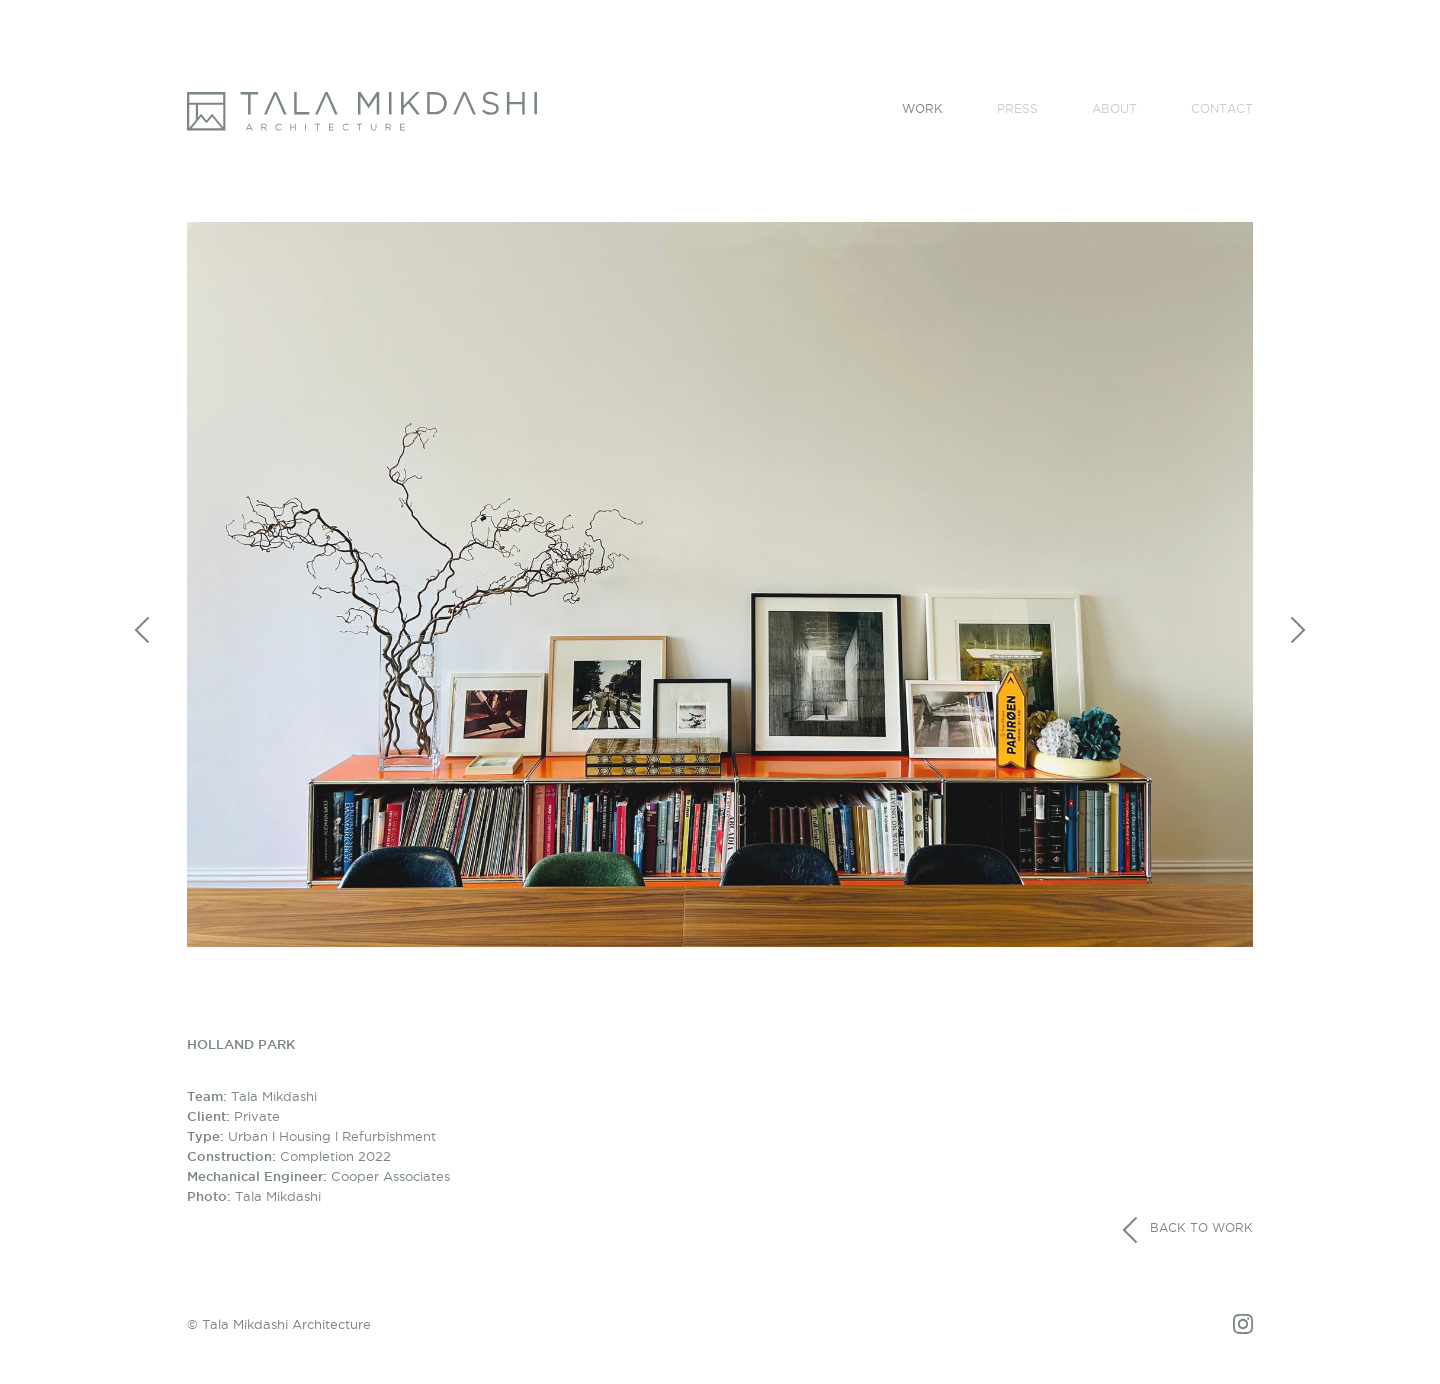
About (1114, 108)
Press (1017, 108)
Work (922, 108)
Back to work (1187, 1230)
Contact (1222, 108)
